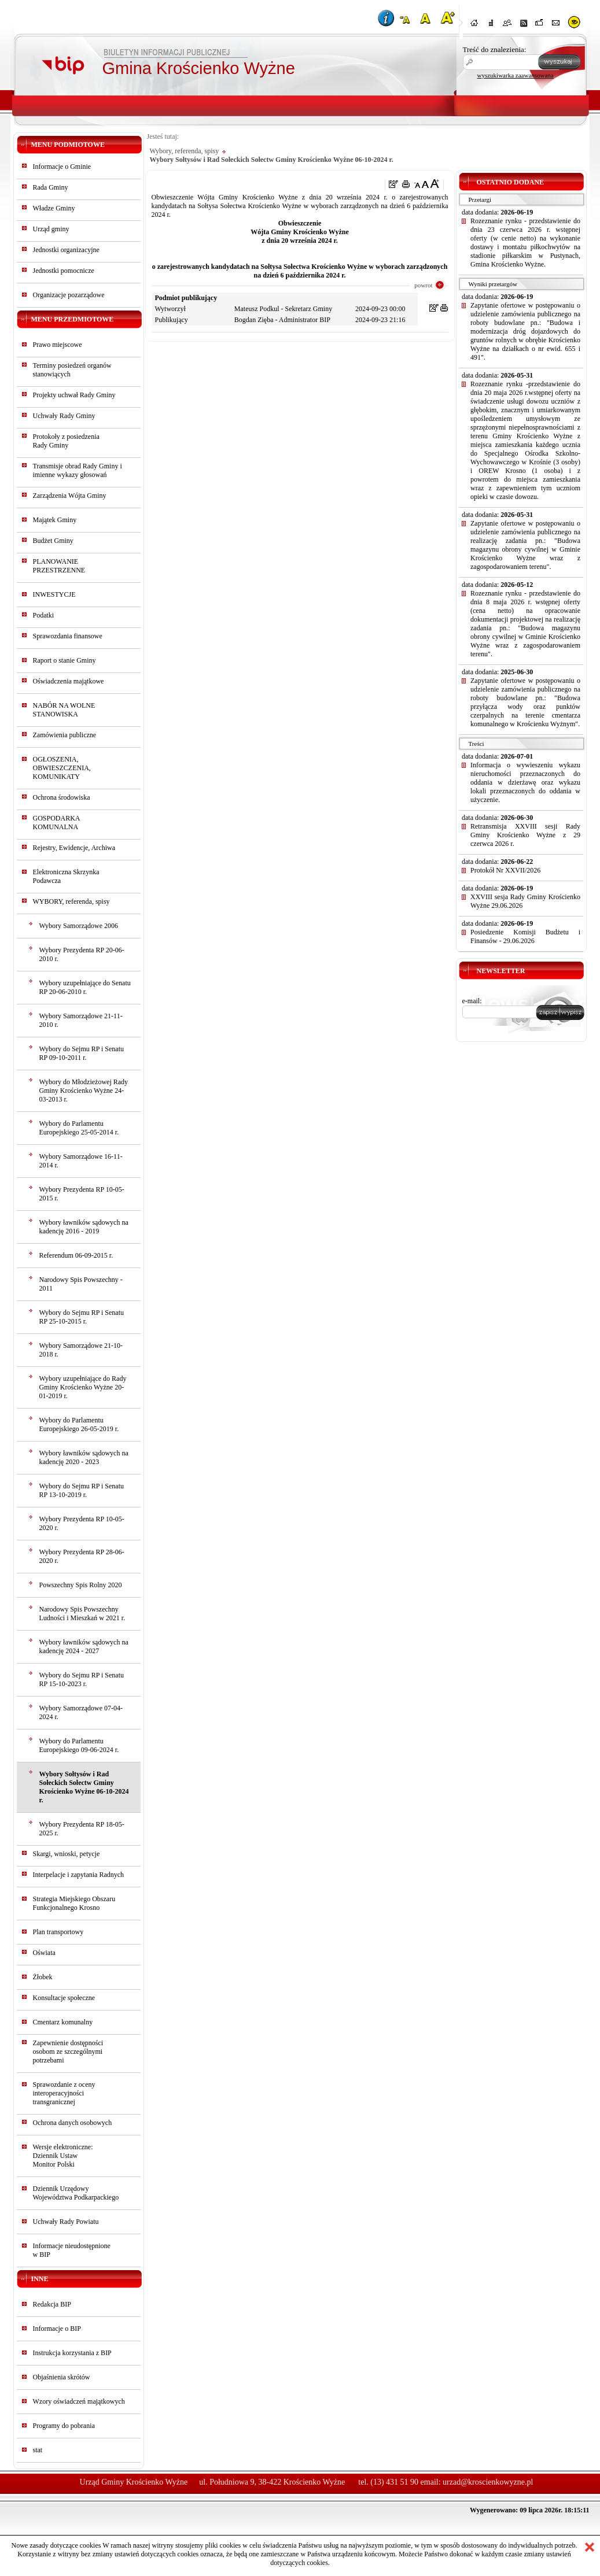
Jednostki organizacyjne (66, 250)
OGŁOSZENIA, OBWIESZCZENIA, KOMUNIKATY (62, 768)
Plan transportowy (58, 1932)
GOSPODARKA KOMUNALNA (56, 822)
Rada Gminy (50, 187)
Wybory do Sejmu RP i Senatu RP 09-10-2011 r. (81, 1053)
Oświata (44, 1953)
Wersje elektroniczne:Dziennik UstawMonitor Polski (63, 2155)
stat (38, 2450)
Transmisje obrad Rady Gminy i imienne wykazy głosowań (77, 470)
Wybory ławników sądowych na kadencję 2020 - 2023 (83, 1457)
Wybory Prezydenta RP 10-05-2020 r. (81, 1523)
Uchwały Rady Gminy (64, 416)
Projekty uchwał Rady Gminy (74, 395)
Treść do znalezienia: (495, 49)
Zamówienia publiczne (65, 735)
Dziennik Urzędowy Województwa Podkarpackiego (76, 2193)
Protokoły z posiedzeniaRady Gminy (66, 441)
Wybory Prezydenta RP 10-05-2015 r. (81, 1193)
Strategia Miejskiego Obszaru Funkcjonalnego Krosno (74, 1903)
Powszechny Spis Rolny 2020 (80, 1585)
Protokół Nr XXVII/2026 (505, 870)
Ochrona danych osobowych (72, 2123)
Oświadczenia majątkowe (68, 681)
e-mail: (472, 1001)
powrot (423, 285)
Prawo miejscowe (57, 345)
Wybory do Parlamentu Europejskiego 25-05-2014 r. (79, 1127)
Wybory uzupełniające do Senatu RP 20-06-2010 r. (85, 987)
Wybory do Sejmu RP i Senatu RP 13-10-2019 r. (81, 1490)
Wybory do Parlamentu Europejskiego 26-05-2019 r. (79, 1424)
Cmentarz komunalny (63, 2022)
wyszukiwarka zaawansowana (515, 75)
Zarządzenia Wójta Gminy (69, 495)
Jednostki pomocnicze (63, 271)
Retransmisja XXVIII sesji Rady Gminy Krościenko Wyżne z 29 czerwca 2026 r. (525, 835)
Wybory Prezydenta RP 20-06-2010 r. (81, 954)
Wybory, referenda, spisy (184, 151)
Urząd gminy (51, 229)
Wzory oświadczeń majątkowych (79, 2401)
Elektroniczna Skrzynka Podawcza (66, 876)
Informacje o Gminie (62, 166)
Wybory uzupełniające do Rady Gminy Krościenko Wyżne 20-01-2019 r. (83, 1387)
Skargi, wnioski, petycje (66, 1854)
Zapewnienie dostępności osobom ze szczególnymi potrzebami (68, 2051)
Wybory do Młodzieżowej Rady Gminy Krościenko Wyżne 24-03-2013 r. (83, 1090)
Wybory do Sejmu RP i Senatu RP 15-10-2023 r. (81, 1679)
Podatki (43, 615)
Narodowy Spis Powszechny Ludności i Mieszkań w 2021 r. (82, 1613)
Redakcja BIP (52, 2304)
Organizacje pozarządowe (69, 295)
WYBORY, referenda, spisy (71, 901)
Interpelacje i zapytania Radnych (78, 1875)
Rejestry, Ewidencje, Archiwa (74, 848)
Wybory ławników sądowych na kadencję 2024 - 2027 (83, 1646)
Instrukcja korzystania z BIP (72, 2353)
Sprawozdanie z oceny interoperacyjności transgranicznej (64, 2093)
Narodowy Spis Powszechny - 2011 (81, 1284)
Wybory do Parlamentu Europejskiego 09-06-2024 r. (79, 1745)
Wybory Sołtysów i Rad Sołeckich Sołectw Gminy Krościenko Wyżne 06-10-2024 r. (84, 1787)
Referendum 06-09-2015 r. (76, 1255)
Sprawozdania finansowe (67, 636)
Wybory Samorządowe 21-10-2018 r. (81, 1349)
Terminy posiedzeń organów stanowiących (72, 369)
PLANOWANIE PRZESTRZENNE (59, 565)
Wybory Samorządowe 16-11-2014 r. (81, 1160)
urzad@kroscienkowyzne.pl (488, 2482)
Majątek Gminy (55, 520)
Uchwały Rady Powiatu (66, 2221)
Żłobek (43, 1977)
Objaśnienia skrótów (61, 2377)
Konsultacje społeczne (64, 1998)
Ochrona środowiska (61, 797)
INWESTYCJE (54, 594)
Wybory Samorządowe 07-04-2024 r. (81, 1712)
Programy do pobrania (64, 2426)
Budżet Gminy (53, 541)
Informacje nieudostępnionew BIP (72, 2250)
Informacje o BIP (57, 2328)
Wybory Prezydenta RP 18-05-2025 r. (81, 1828)
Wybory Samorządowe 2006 (79, 926)
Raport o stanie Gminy (64, 660)
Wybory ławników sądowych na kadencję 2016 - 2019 (83, 1226)
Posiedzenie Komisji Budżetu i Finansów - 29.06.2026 (525, 936)
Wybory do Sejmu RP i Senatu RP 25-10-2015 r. (81, 1317)
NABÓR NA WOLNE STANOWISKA (64, 709)
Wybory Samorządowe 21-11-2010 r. (81, 1020)
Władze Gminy (54, 208)
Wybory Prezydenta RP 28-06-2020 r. (81, 1556)
